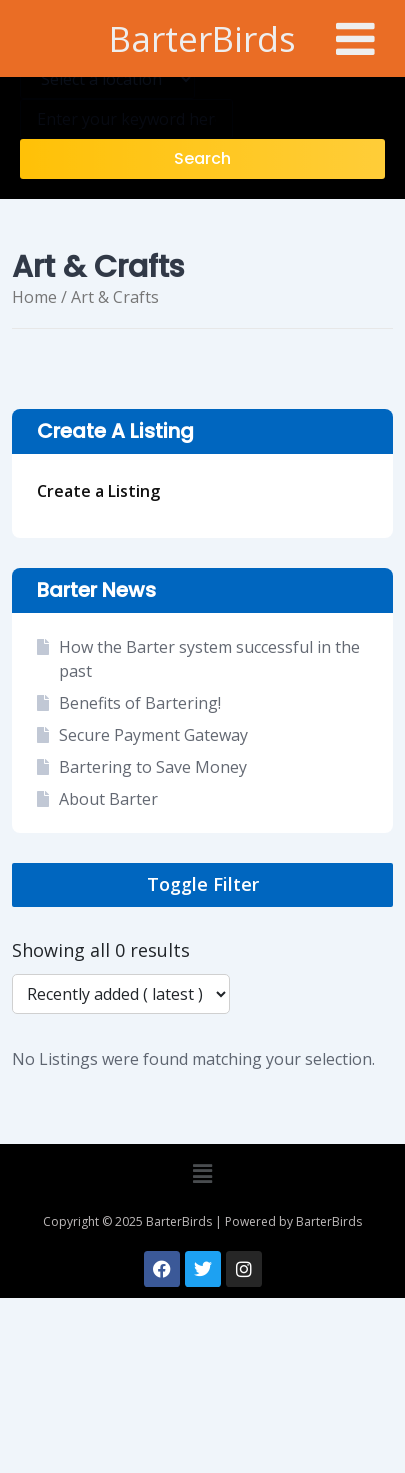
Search (202, 158)
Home (34, 297)
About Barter (108, 799)
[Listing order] (121, 994)
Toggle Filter (203, 884)
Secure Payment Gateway (153, 735)
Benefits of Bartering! (140, 703)
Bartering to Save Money (153, 767)
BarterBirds (202, 38)
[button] (202, 1174)
